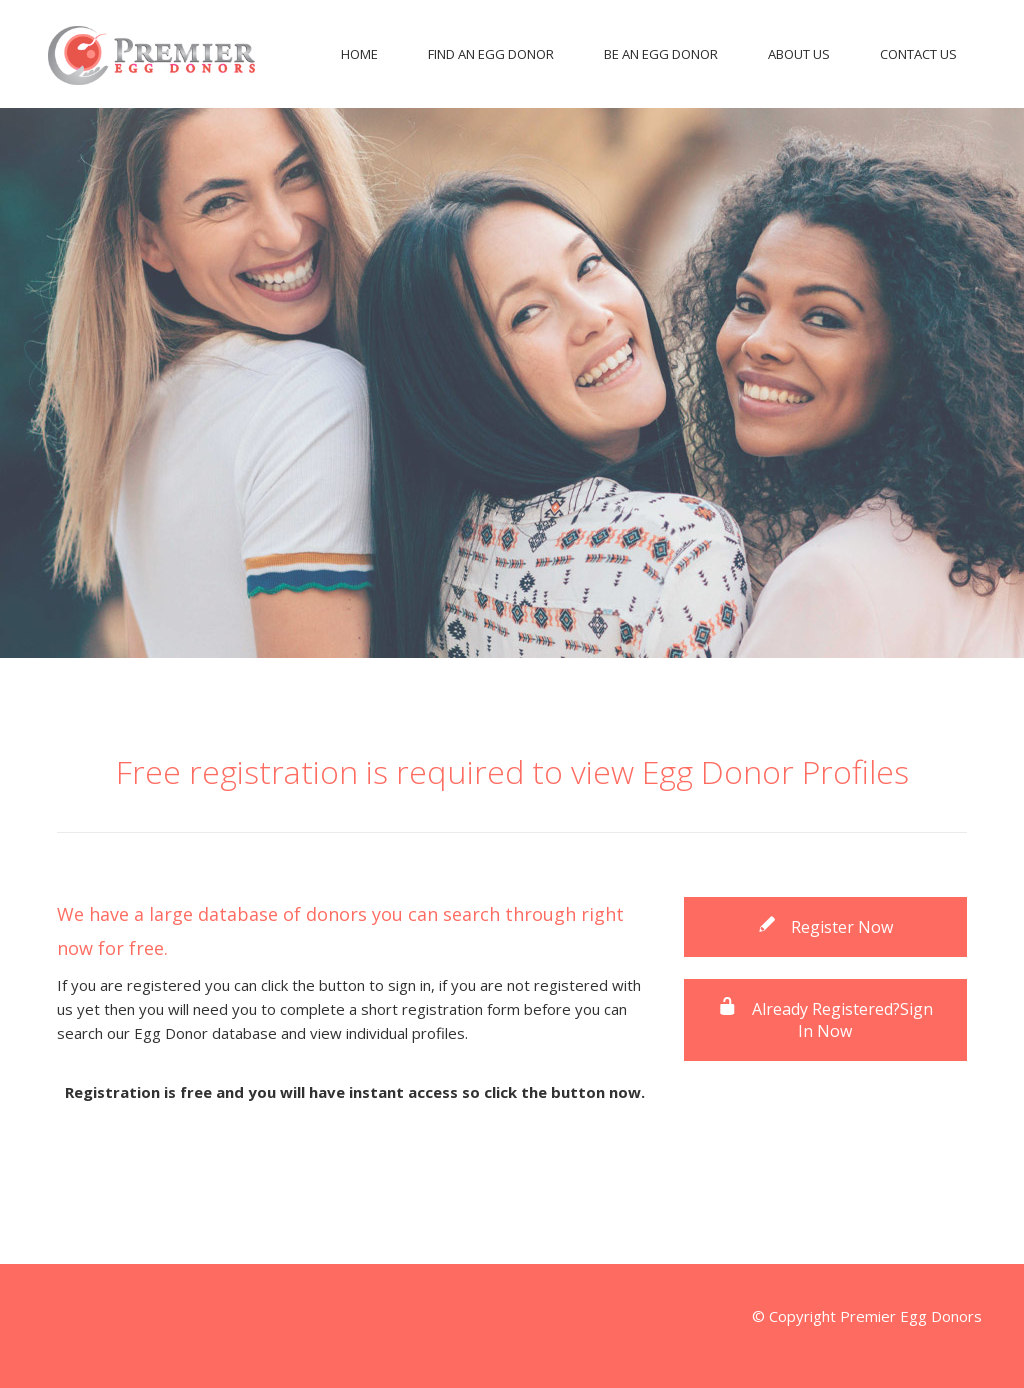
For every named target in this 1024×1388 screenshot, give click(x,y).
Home (359, 54)
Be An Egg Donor (661, 54)
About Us (799, 54)
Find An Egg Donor (491, 54)
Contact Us (918, 54)
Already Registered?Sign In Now (825, 1020)
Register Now (825, 927)
